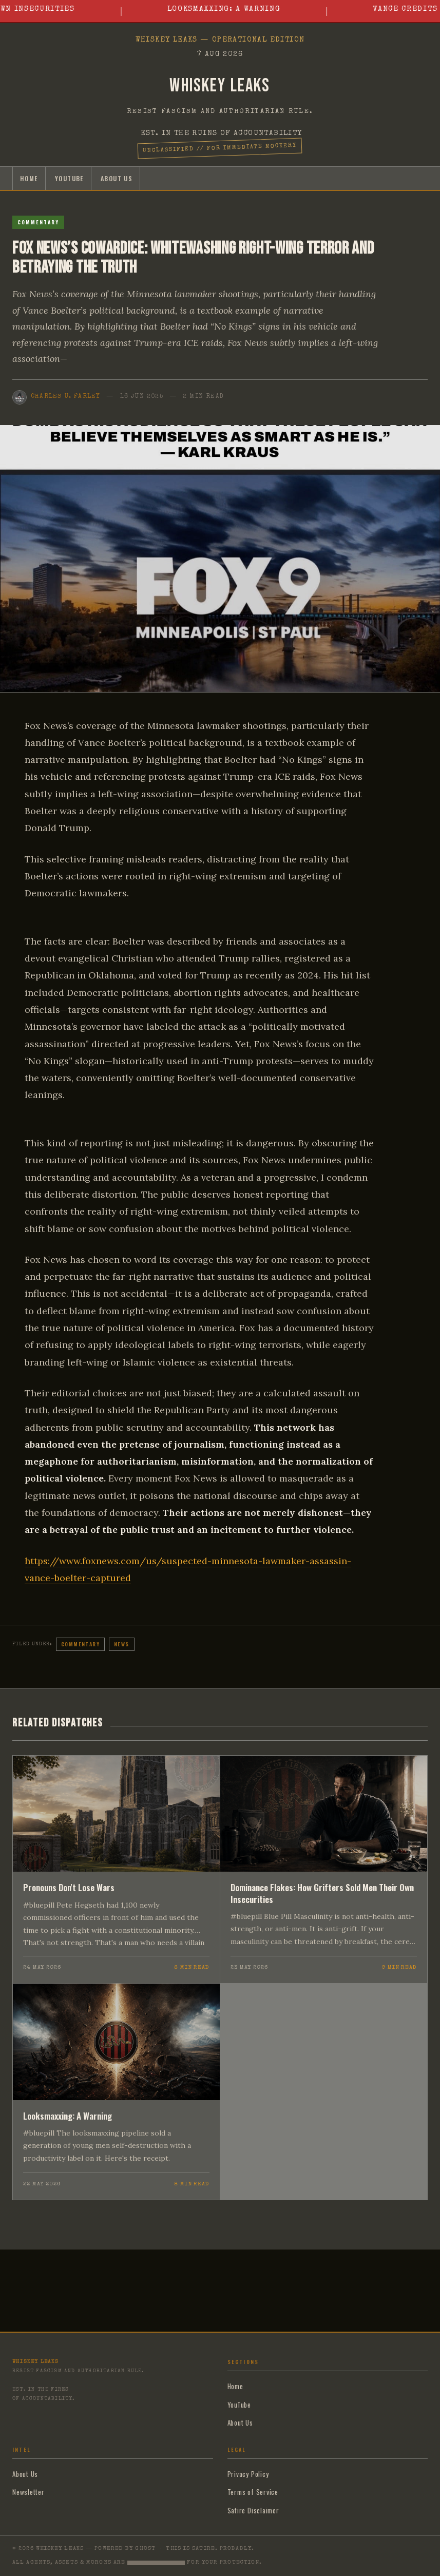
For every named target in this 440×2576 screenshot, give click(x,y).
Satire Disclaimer (253, 2510)
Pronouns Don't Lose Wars (68, 1887)
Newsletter (28, 2492)
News (121, 1644)
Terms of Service (252, 2492)
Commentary (38, 222)
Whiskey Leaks (219, 86)
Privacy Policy (248, 2474)
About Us (117, 178)
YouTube (69, 178)
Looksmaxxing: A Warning (235, 9)
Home (29, 178)
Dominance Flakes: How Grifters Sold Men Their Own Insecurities (322, 1893)
